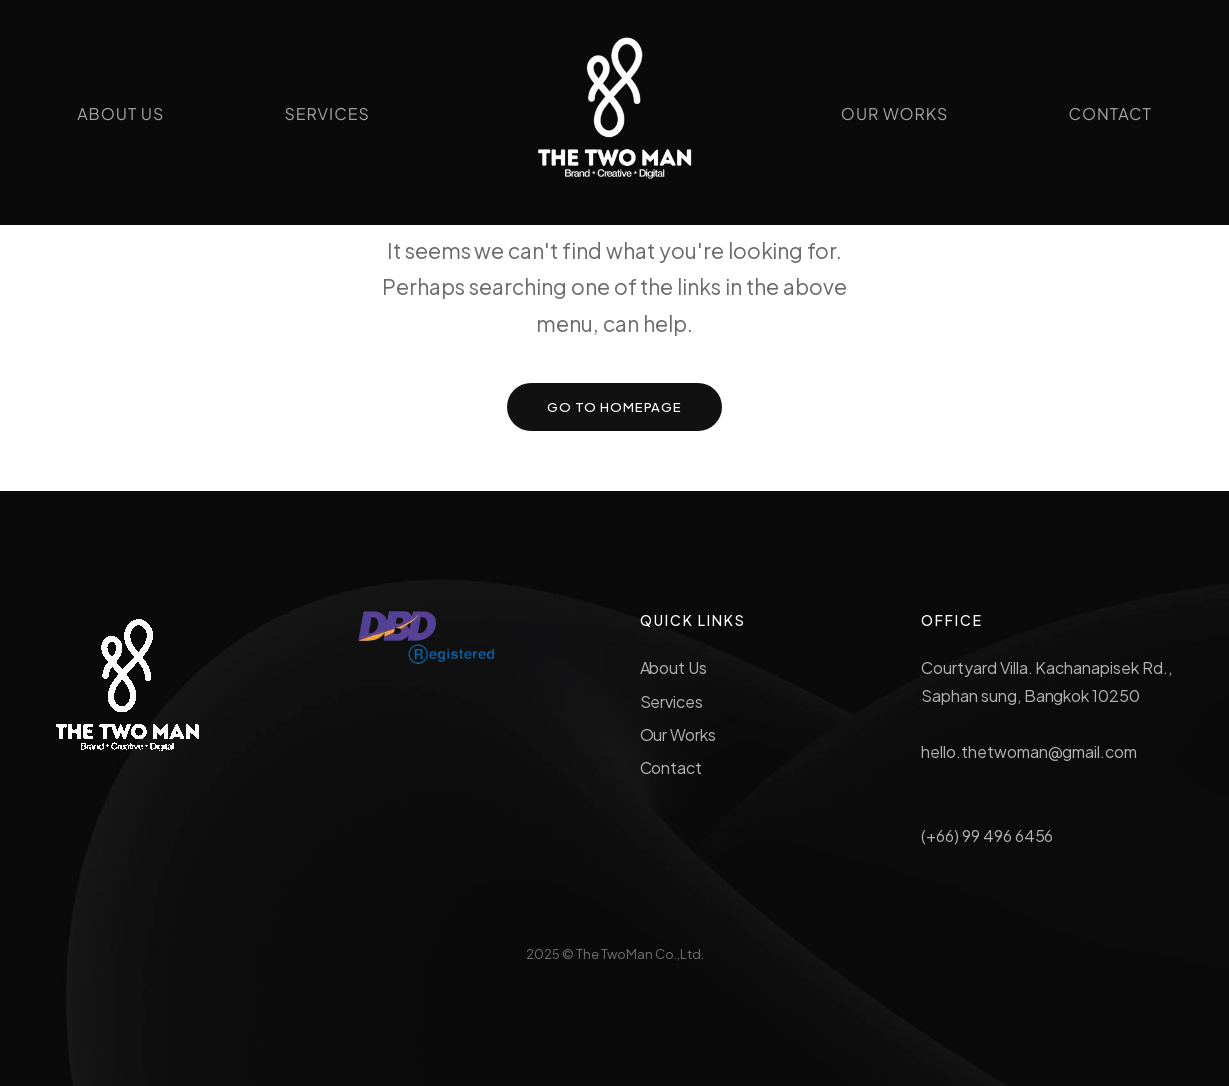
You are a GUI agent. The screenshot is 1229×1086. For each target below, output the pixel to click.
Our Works (678, 734)
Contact (671, 767)
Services (672, 701)
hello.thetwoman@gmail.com (1029, 751)
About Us (674, 667)
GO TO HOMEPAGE (614, 407)
